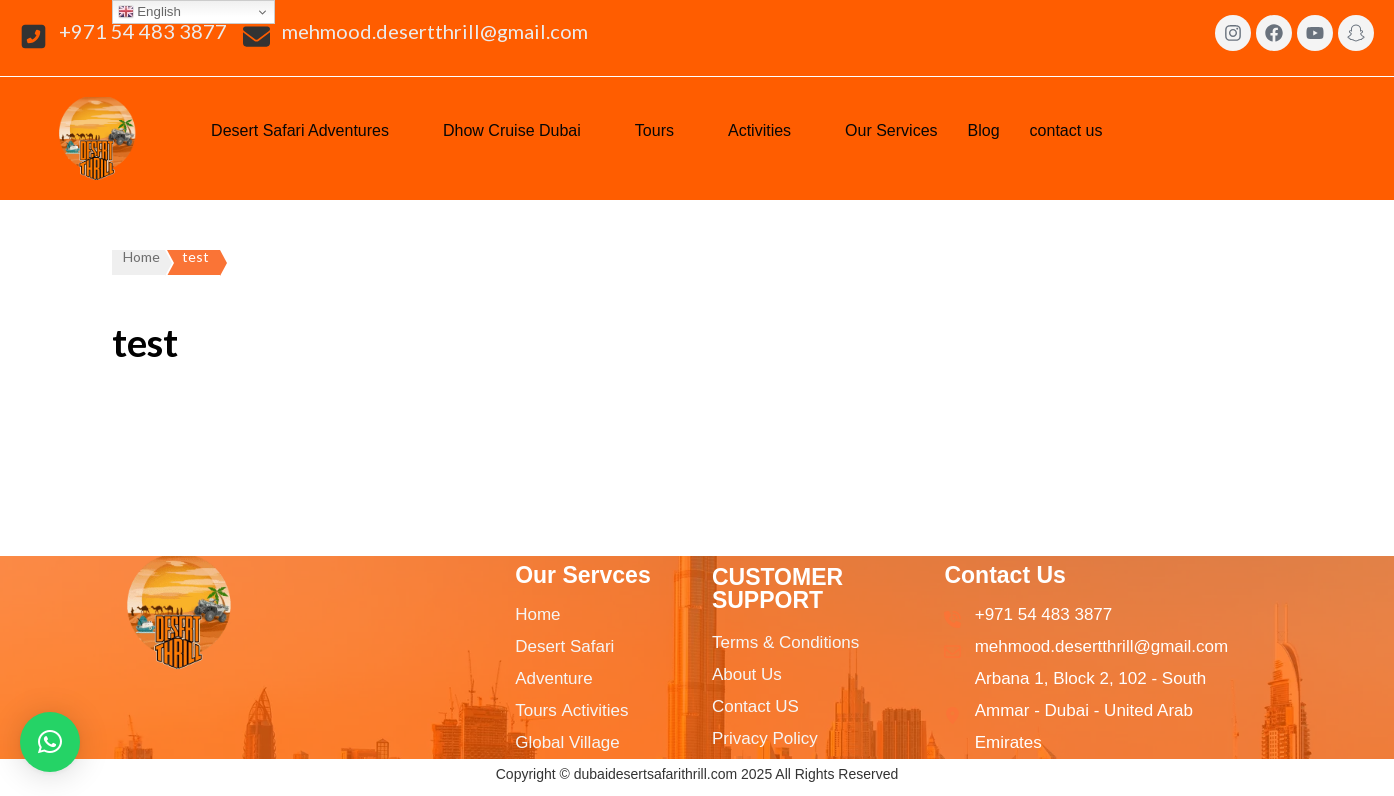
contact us (1078, 129)
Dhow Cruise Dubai (524, 129)
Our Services (891, 130)
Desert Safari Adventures (312, 129)
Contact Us (1004, 575)
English (149, 12)
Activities (771, 129)
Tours (666, 129)
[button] (312, 131)
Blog (984, 130)
